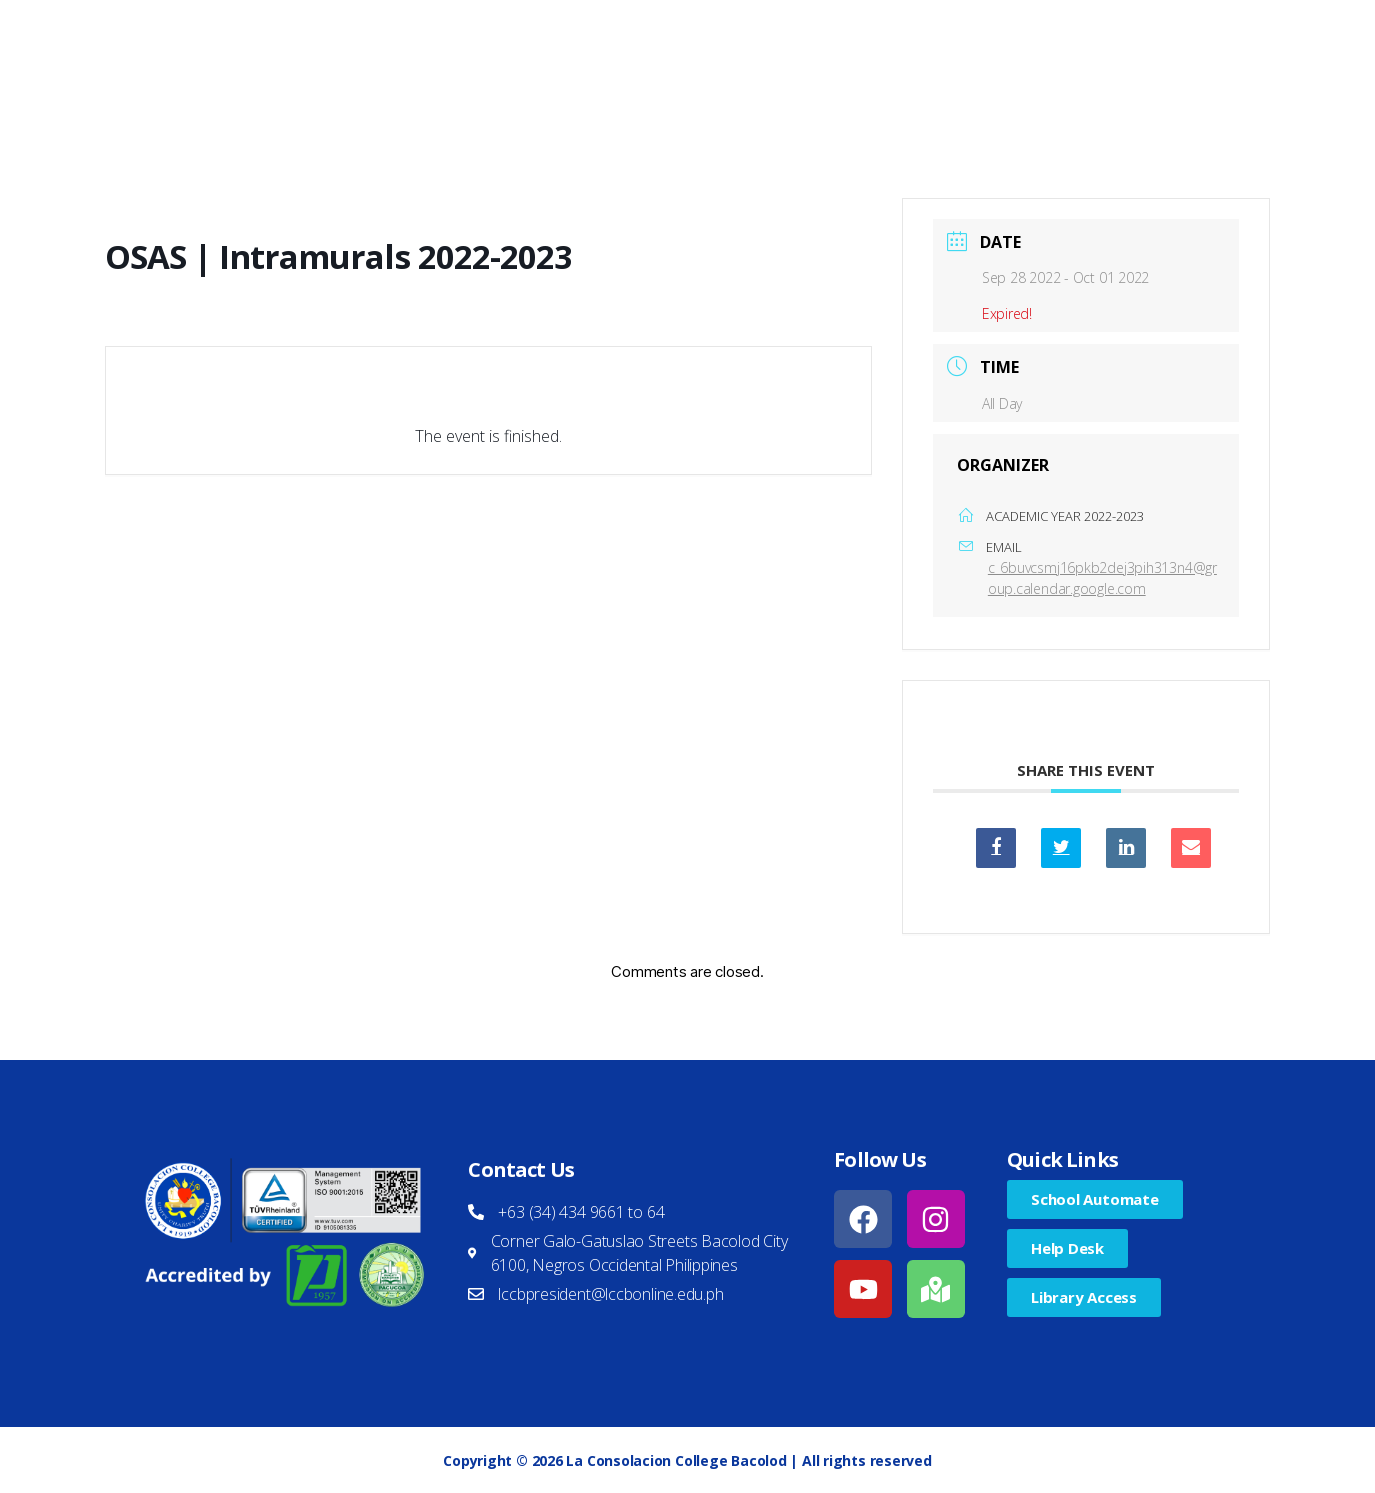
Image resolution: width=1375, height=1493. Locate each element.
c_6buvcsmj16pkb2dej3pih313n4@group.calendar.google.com (1102, 578)
